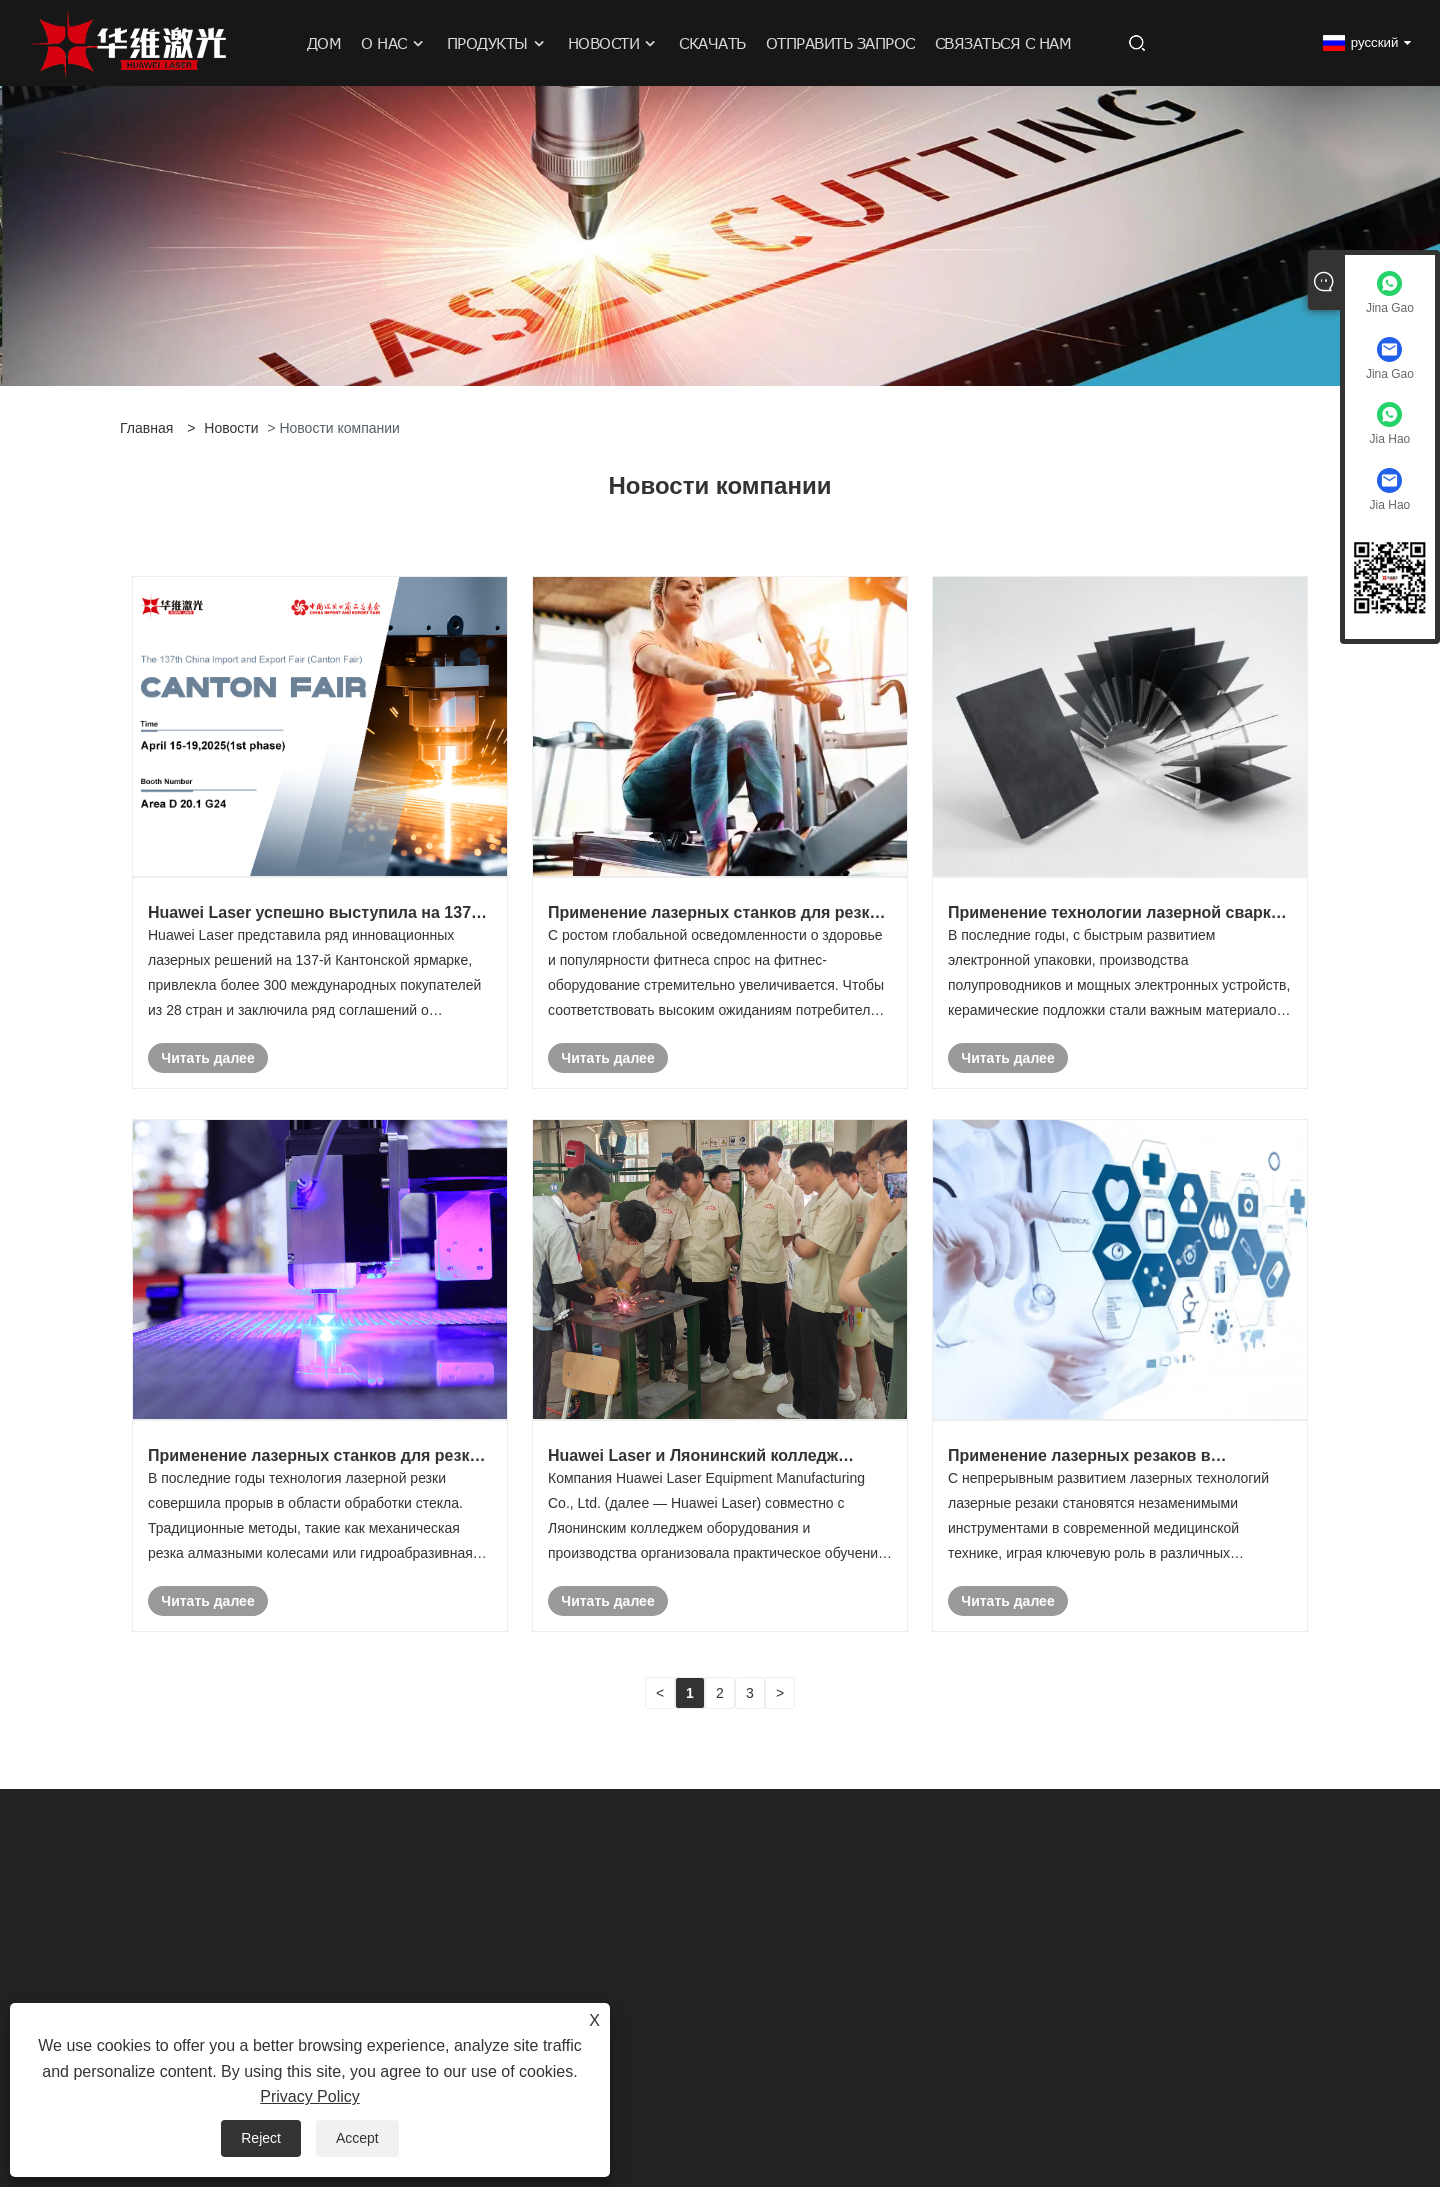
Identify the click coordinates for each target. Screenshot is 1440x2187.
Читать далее (207, 1058)
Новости (231, 428)
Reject (261, 2138)
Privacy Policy (310, 2096)
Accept (357, 2138)
